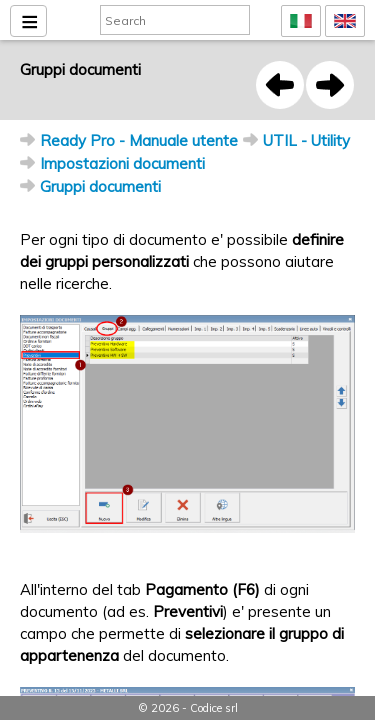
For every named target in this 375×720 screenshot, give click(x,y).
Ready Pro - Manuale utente (139, 140)
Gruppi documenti (100, 186)
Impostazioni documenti (122, 163)
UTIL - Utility (306, 140)
